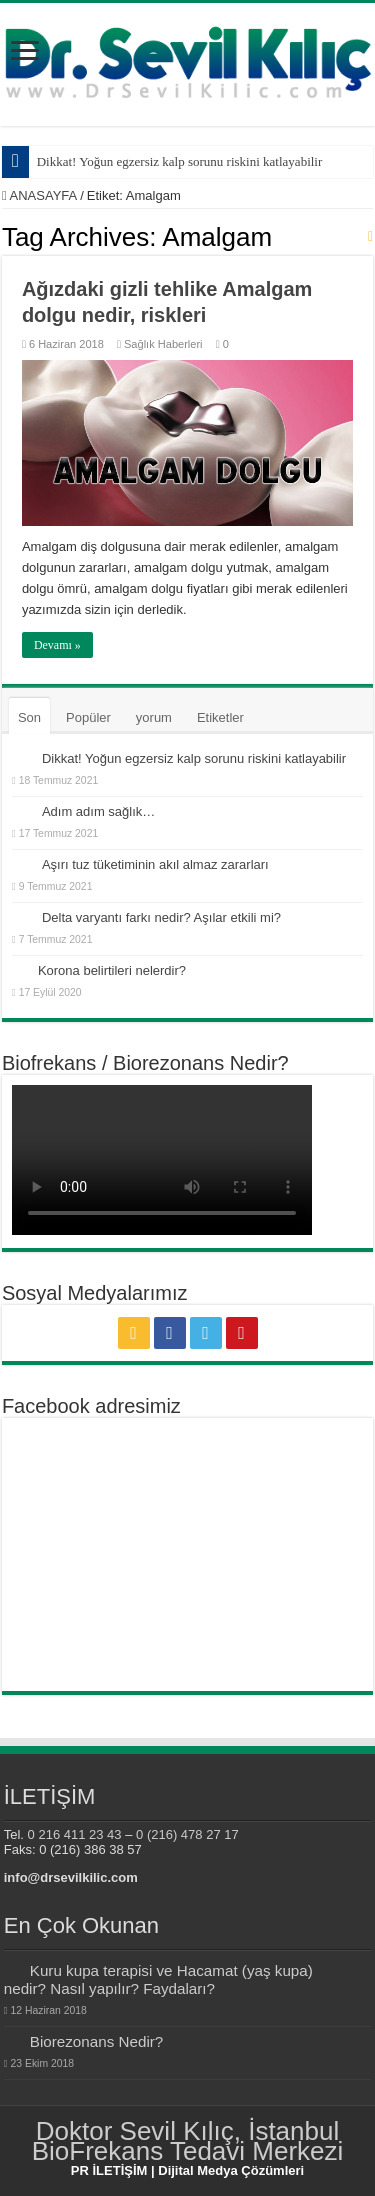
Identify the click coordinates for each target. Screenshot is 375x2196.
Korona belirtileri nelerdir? (112, 970)
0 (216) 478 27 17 (187, 1834)
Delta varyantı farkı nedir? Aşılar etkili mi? (161, 917)
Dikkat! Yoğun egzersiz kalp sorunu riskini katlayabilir (180, 161)
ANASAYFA (39, 195)
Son (29, 717)
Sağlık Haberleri (163, 344)
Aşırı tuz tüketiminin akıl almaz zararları (155, 864)
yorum (154, 717)
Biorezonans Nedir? (97, 2041)
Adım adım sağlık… (98, 811)
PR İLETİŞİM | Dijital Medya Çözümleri (187, 2170)
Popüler (88, 717)
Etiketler (220, 717)
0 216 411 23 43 (75, 1834)
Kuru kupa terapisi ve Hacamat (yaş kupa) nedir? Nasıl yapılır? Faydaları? (158, 1979)
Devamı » (57, 645)
